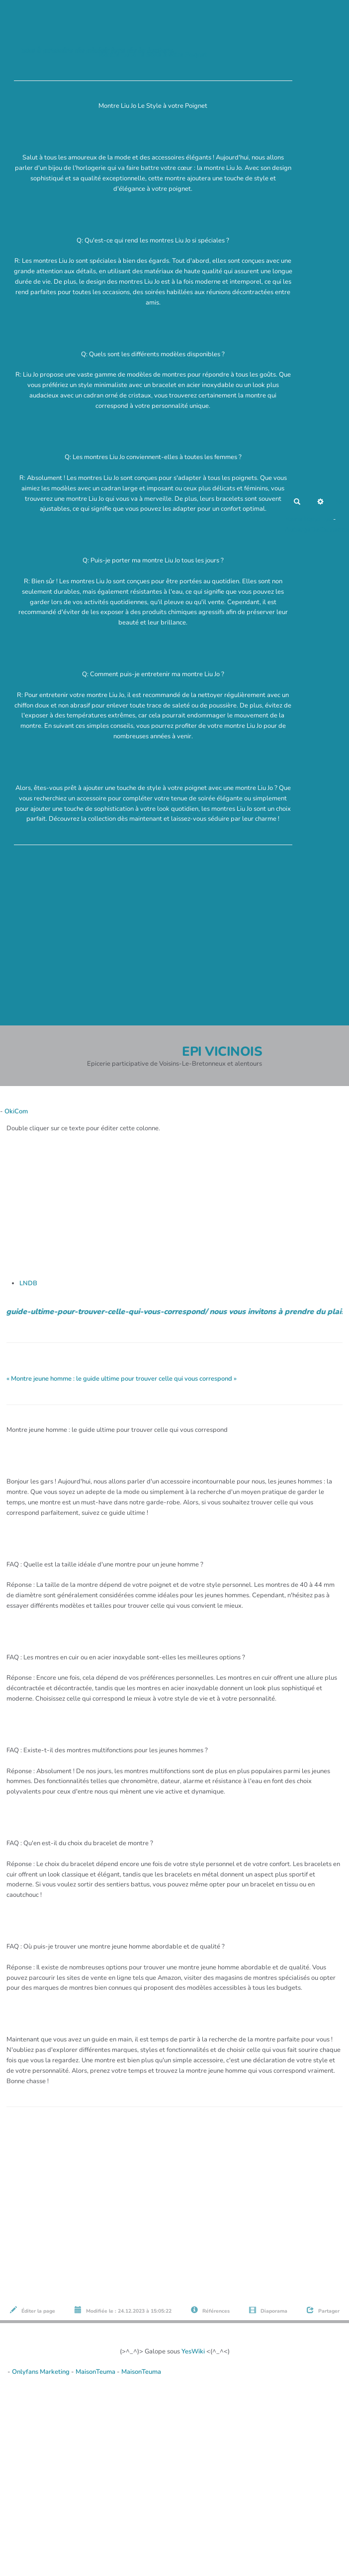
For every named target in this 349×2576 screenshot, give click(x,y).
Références (210, 2310)
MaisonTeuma (96, 2371)
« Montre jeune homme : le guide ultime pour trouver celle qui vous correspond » (121, 1378)
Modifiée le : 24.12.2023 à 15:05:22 (123, 2310)
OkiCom (16, 1111)
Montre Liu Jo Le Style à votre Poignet (152, 54)
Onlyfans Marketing (41, 2371)
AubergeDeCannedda (317, 529)
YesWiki (193, 2351)
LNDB (28, 1283)
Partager (323, 2310)
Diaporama (268, 2310)
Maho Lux (318, 519)
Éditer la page (32, 2310)
